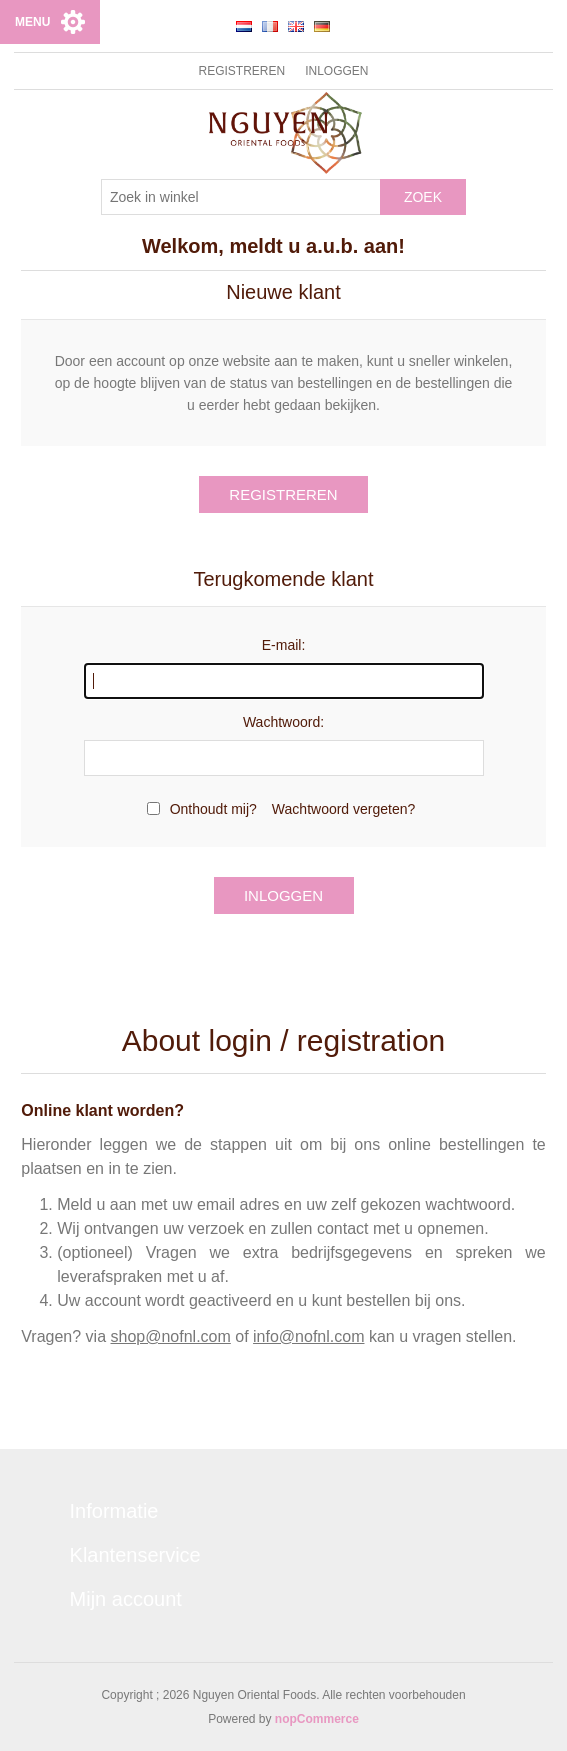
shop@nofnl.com (171, 1336)
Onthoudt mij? (213, 809)
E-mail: (284, 645)
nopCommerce (317, 1719)
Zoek (423, 197)
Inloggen (336, 71)
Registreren (241, 71)
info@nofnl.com (308, 1336)
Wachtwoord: (283, 722)
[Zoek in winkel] (241, 197)
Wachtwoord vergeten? (343, 809)
